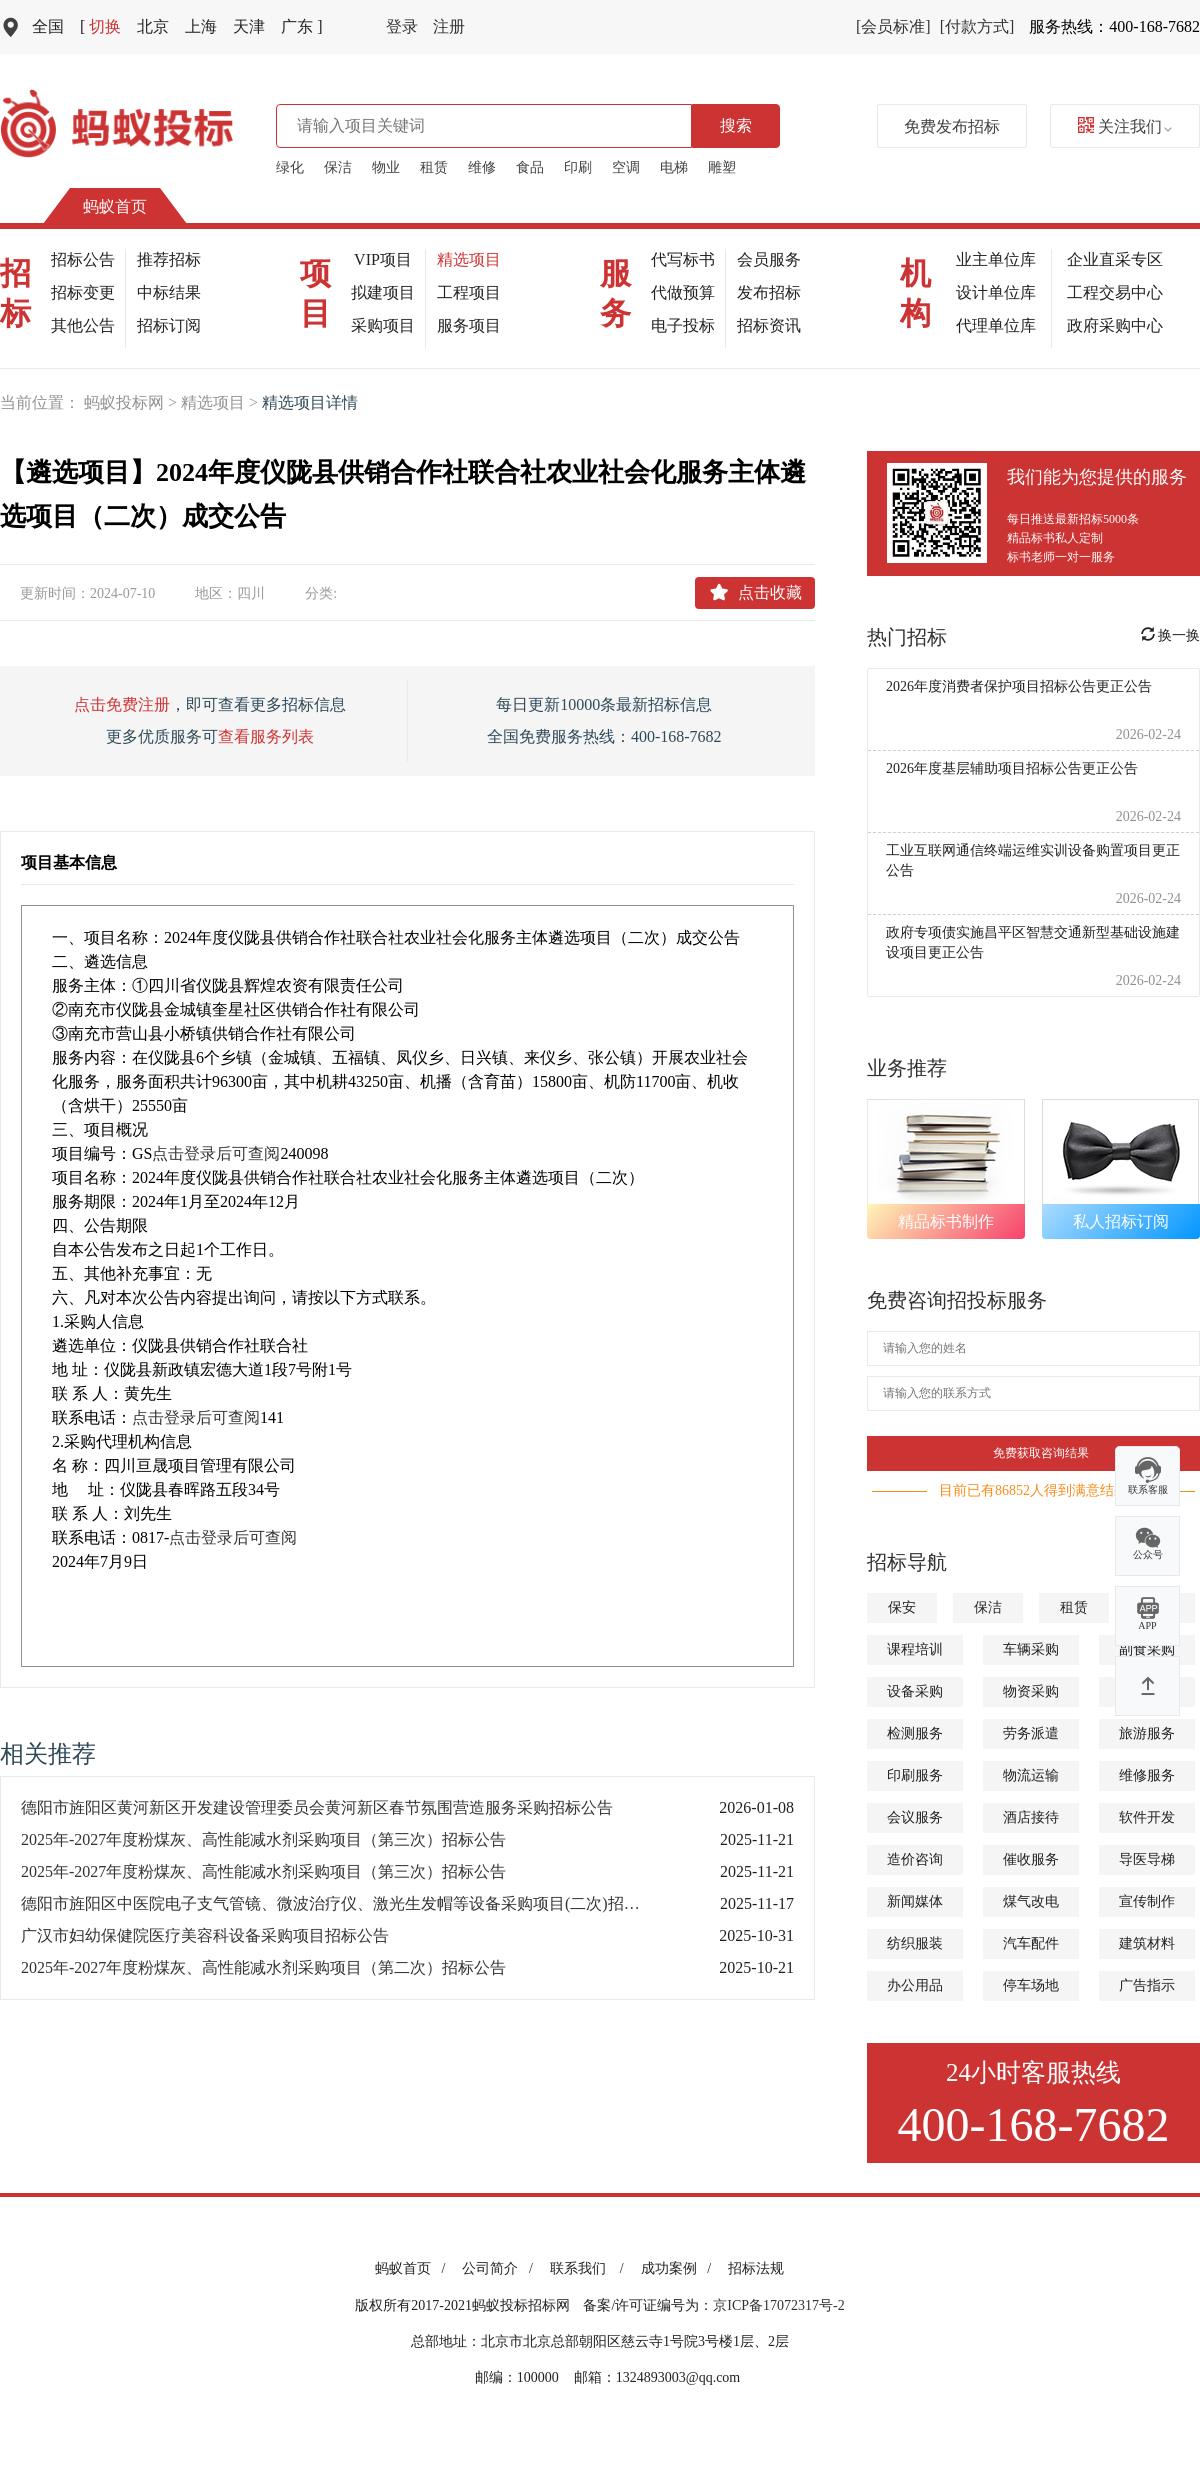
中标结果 (169, 292)
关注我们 (1125, 126)
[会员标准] (893, 26)
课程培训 (915, 1649)
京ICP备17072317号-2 (778, 2305)
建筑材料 (1147, 1943)
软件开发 (1147, 1817)
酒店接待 (1031, 1817)
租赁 (434, 167)
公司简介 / (500, 2268)
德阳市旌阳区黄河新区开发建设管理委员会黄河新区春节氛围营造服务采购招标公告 (317, 1807)
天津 (249, 26)
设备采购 (915, 1691)
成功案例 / (679, 2268)
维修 (482, 167)
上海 (201, 26)
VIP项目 (383, 259)
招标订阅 (169, 325)
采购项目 (383, 325)
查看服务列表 (266, 736)
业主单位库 (996, 259)
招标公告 (83, 259)
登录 (402, 26)
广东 (301, 26)
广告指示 (1147, 1985)
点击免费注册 (122, 704)
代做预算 (683, 292)
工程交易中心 (1115, 292)
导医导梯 (1147, 1859)
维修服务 (1147, 1775)
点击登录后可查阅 (216, 1153)
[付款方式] (977, 26)
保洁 (338, 167)
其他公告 (83, 325)
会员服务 (769, 259)
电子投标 (683, 325)
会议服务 (915, 1817)
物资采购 (1031, 1691)
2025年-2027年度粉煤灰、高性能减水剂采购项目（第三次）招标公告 (263, 1839)
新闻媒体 (915, 1901)
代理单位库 (996, 325)
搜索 (736, 125)
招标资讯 (769, 325)
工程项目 (469, 292)
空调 (626, 167)
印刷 (578, 167)
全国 (48, 26)
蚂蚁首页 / (413, 2268)
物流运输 (1031, 1775)
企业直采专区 (1115, 259)
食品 (530, 167)
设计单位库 (996, 292)
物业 (386, 167)
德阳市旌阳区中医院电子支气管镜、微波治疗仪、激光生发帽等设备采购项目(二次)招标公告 (346, 1903)
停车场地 (1031, 1985)
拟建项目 (383, 292)
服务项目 (469, 325)
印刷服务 (915, 1775)
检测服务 (915, 1733)
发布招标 (769, 292)
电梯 (674, 167)
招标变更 (83, 292)
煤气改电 (1031, 1901)
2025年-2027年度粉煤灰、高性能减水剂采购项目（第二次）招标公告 (263, 1967)
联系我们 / (590, 2268)
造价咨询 (915, 1859)
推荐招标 (169, 259)
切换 (100, 26)
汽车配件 (1031, 1943)
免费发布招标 (952, 126)
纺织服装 (915, 1943)
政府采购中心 (1115, 325)
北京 (153, 26)
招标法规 (756, 2268)
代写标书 (683, 259)
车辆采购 (1031, 1649)
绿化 (290, 167)
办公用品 (915, 1985)
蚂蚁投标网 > (132, 402)
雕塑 (722, 167)
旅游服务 (1147, 1733)
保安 (902, 1607)
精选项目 (469, 259)
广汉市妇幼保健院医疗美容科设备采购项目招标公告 (205, 1935)
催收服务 (1031, 1859)
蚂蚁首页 (115, 206)
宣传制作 (1147, 1901)
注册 (449, 26)
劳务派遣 (1031, 1733)
